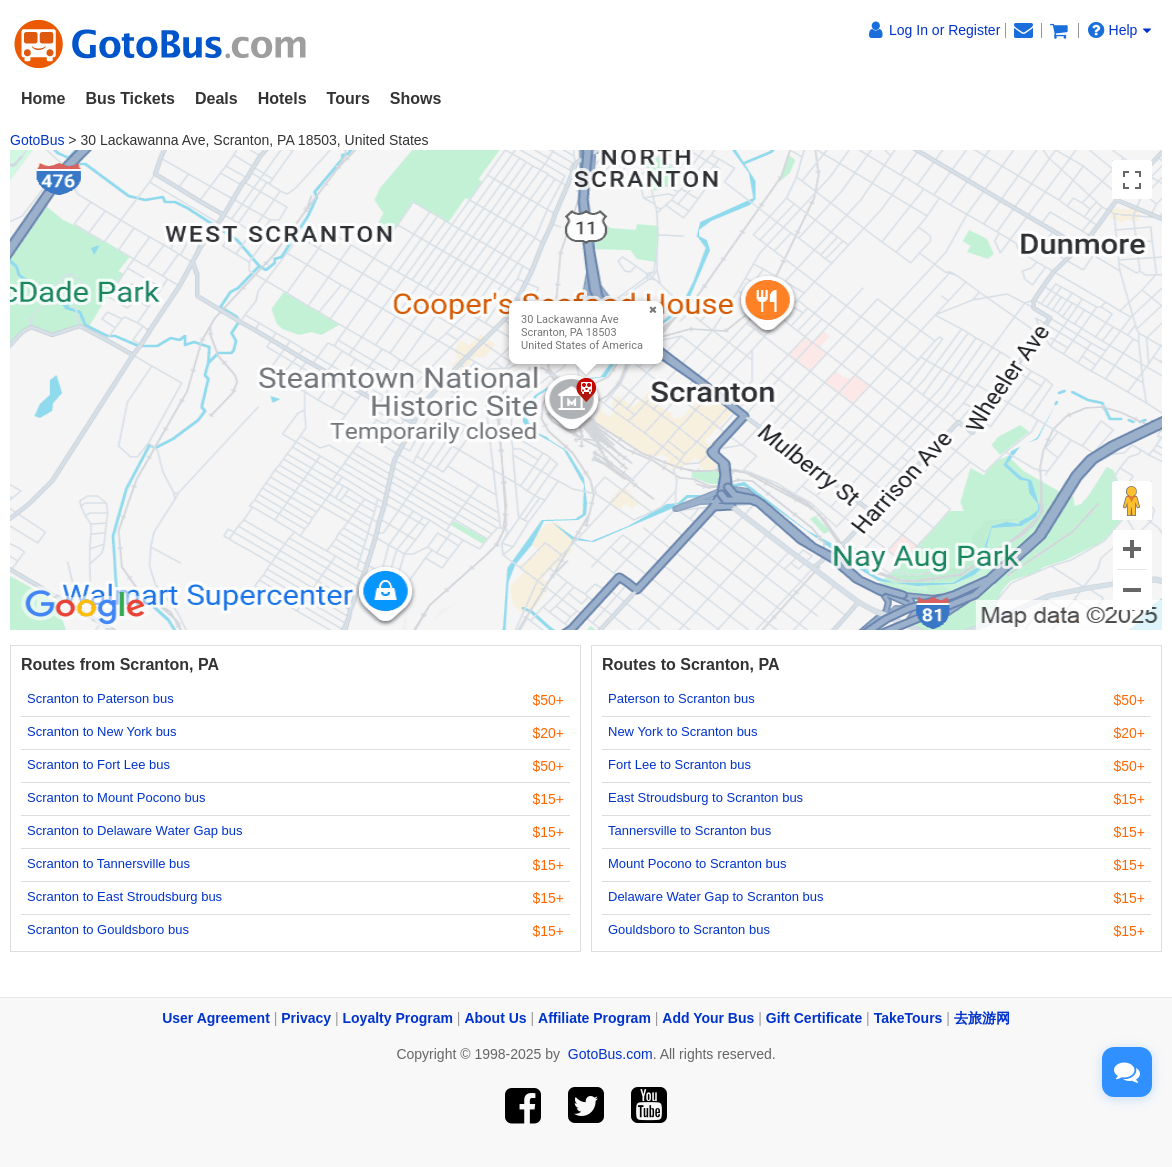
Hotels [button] (282, 98)
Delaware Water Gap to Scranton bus (716, 896)
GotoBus (37, 140)
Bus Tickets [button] (130, 98)
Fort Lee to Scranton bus (679, 764)
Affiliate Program (594, 1018)
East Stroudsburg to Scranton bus (705, 797)
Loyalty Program (398, 1018)
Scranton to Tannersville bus (108, 863)
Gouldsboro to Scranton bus (689, 929)
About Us (495, 1018)
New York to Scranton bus (683, 731)
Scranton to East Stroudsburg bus (124, 896)
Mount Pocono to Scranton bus (697, 863)
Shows (416, 98)
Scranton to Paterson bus (100, 698)
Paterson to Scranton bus (681, 698)
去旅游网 (982, 1018)
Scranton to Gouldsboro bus (108, 929)
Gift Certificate (814, 1018)
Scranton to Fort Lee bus (98, 764)
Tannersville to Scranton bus (689, 830)
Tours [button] (348, 98)
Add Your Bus (708, 1018)
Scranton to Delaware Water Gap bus (135, 830)
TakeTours (908, 1018)
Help (1120, 30)
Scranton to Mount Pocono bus (116, 797)
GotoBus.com (610, 1054)
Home (43, 98)
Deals (216, 98)
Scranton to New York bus (102, 731)
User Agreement (216, 1018)
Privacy (306, 1018)
